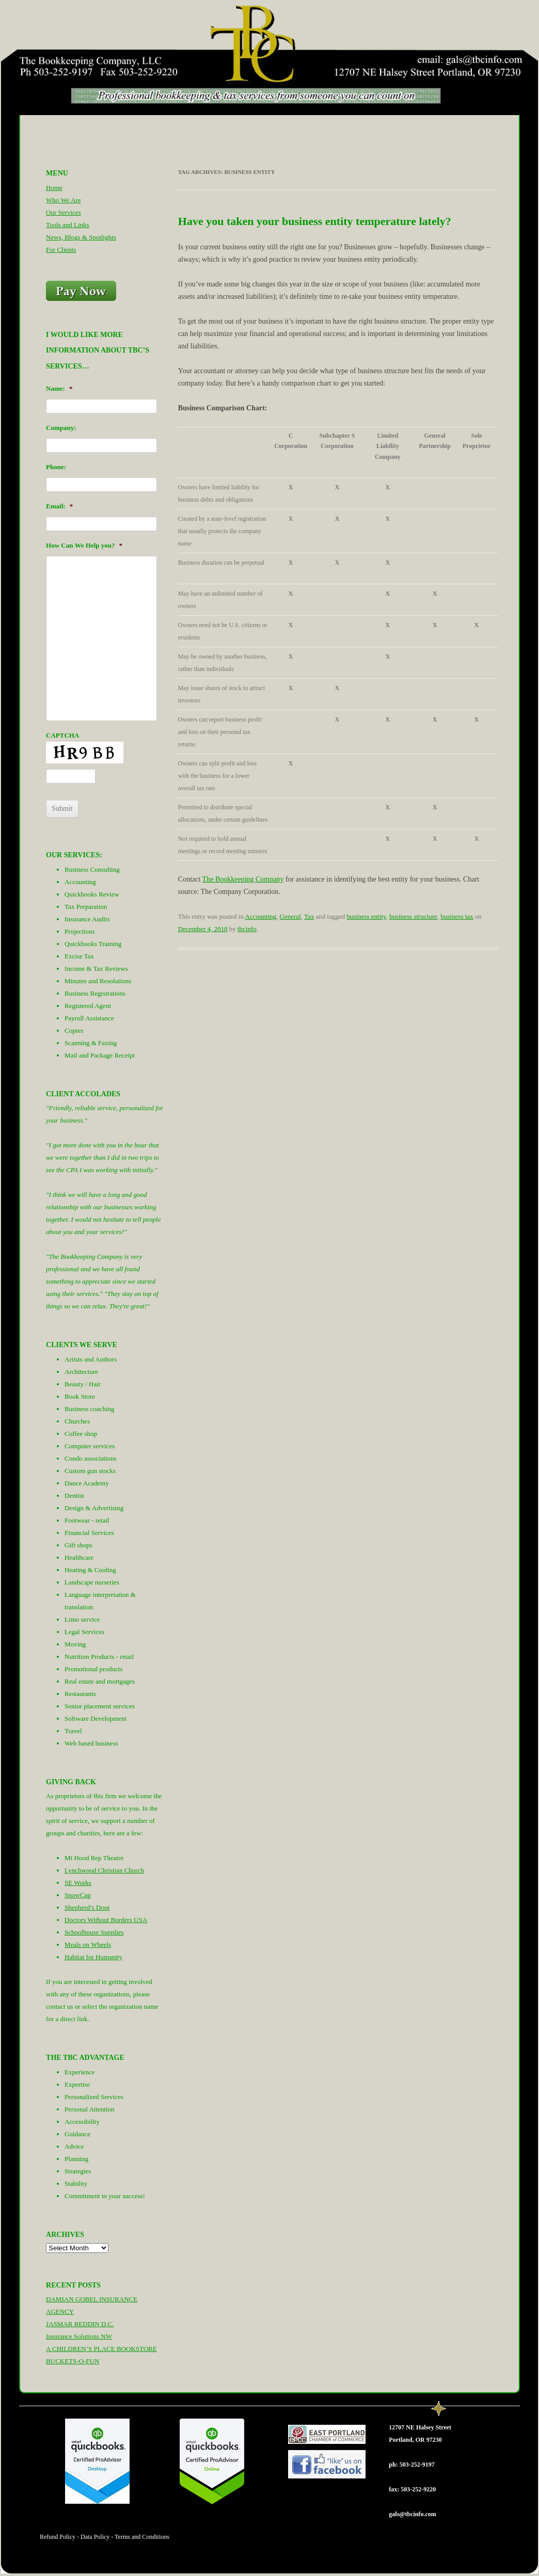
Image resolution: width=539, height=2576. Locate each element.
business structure (413, 916)
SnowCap (78, 1895)
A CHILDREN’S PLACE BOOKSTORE (101, 2349)
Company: (61, 427)
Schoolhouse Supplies (94, 1932)
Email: (59, 506)
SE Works (78, 1882)
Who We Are (63, 200)
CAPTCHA (62, 735)
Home (54, 187)
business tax (456, 916)
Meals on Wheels (88, 1944)
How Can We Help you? (84, 545)
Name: (59, 388)
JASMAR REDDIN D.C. (80, 2324)
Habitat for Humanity (93, 1957)
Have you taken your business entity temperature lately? (314, 221)
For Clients (61, 249)
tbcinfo (247, 929)
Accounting (260, 916)
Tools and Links (67, 225)
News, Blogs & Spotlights (81, 237)
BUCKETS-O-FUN (72, 2361)
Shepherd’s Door (87, 1907)
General (290, 916)
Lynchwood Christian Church (104, 1870)
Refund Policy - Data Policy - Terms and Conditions (104, 2536)
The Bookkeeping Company (243, 879)
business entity (366, 916)
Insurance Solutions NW (79, 2336)
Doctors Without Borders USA (106, 1920)
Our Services (63, 212)
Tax (309, 916)
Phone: (56, 467)
